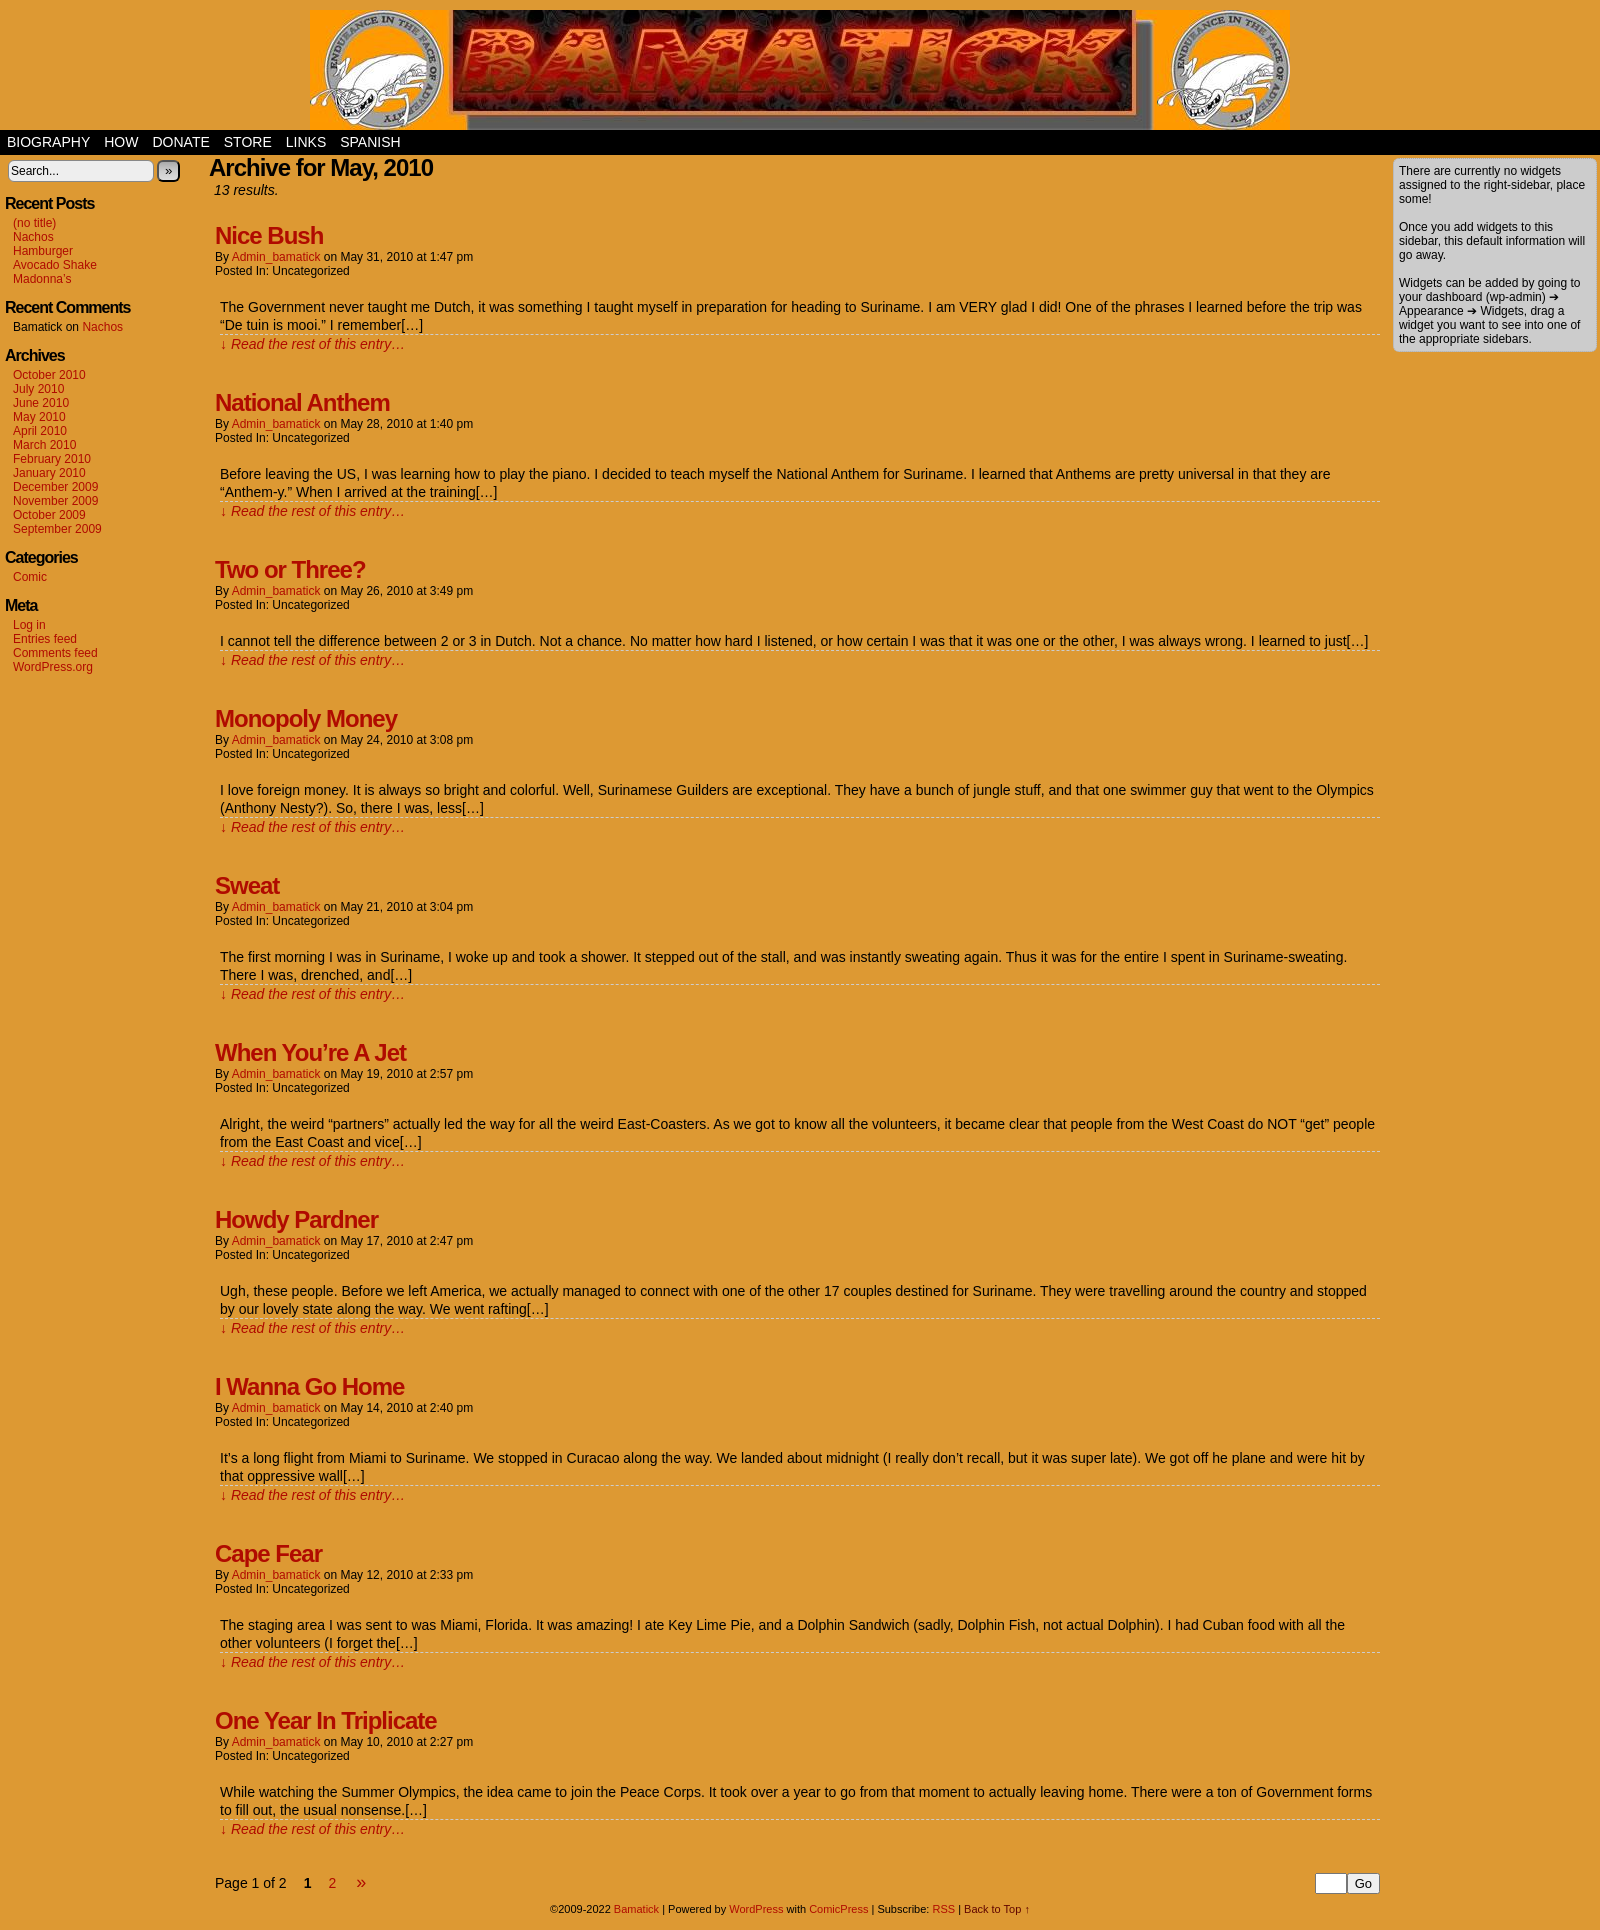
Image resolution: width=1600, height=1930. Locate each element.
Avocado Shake (55, 265)
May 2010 (39, 417)
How (121, 142)
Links (306, 142)
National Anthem (302, 402)
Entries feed (45, 639)
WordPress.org (53, 667)
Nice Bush (269, 235)
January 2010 (49, 473)
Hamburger (43, 251)
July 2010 (38, 389)
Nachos (33, 237)
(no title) (34, 223)
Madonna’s (42, 279)
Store (248, 142)
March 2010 (44, 445)
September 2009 (57, 529)
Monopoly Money (306, 718)
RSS (943, 1909)
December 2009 (55, 487)
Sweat (247, 885)
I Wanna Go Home (309, 1386)
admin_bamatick (276, 257)
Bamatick (636, 1909)
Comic (30, 577)
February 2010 (52, 459)
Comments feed (55, 653)
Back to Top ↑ (997, 1909)
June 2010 (41, 403)
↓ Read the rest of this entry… (312, 344)
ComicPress (838, 1909)
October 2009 (49, 515)
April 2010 (40, 431)
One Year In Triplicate (326, 1720)
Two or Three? (290, 569)
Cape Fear (268, 1553)
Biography (48, 142)
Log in (29, 625)
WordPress (756, 1909)
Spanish (370, 142)
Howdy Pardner (296, 1219)
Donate (180, 142)
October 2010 (49, 375)
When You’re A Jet (310, 1052)
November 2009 (55, 501)
